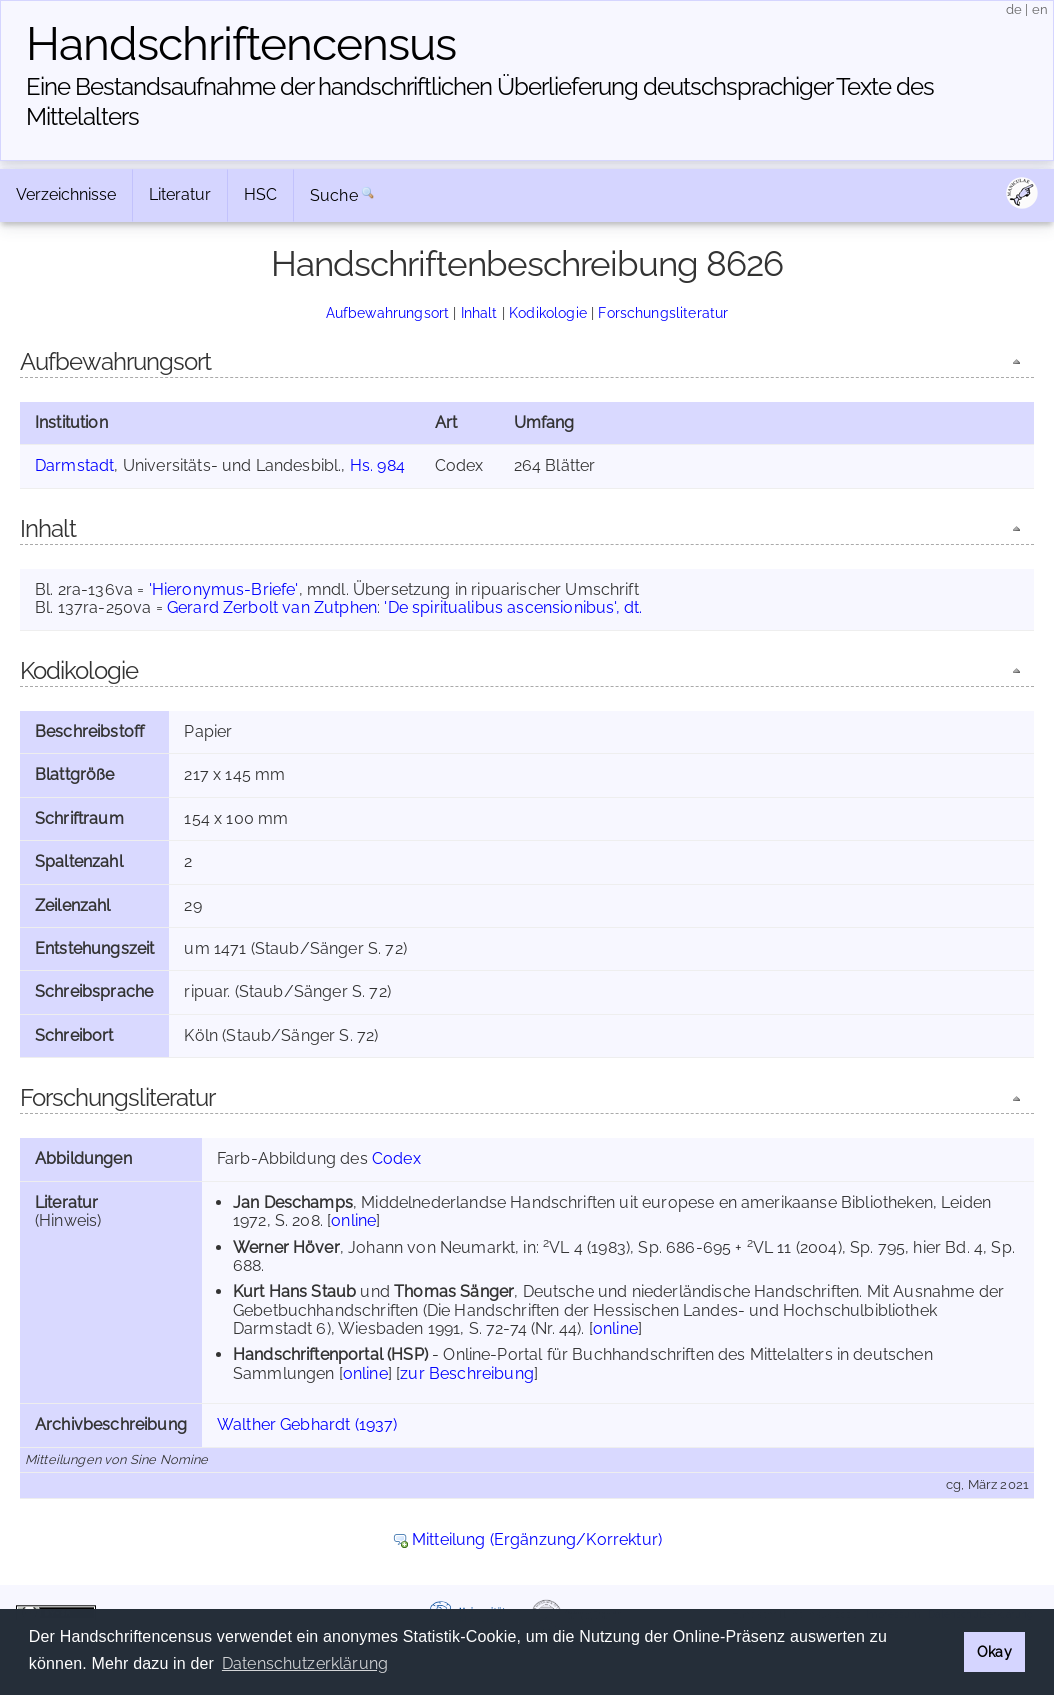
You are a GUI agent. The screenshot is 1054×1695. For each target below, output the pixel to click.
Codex (396, 1158)
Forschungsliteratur (663, 312)
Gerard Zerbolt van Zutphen (272, 607)
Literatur (180, 194)
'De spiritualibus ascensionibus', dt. (513, 607)
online (353, 1220)
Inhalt (479, 312)
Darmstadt (74, 465)
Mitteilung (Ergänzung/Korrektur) (537, 1539)
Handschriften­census (241, 44)
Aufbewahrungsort (388, 312)
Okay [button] (994, 1651)
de (1014, 9)
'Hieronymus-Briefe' (224, 589)
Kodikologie (548, 312)
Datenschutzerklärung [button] (305, 1663)
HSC (260, 194)
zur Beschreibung (467, 1373)
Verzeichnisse (66, 194)
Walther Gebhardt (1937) (307, 1424)
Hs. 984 (377, 465)
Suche (334, 195)
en (1040, 9)
